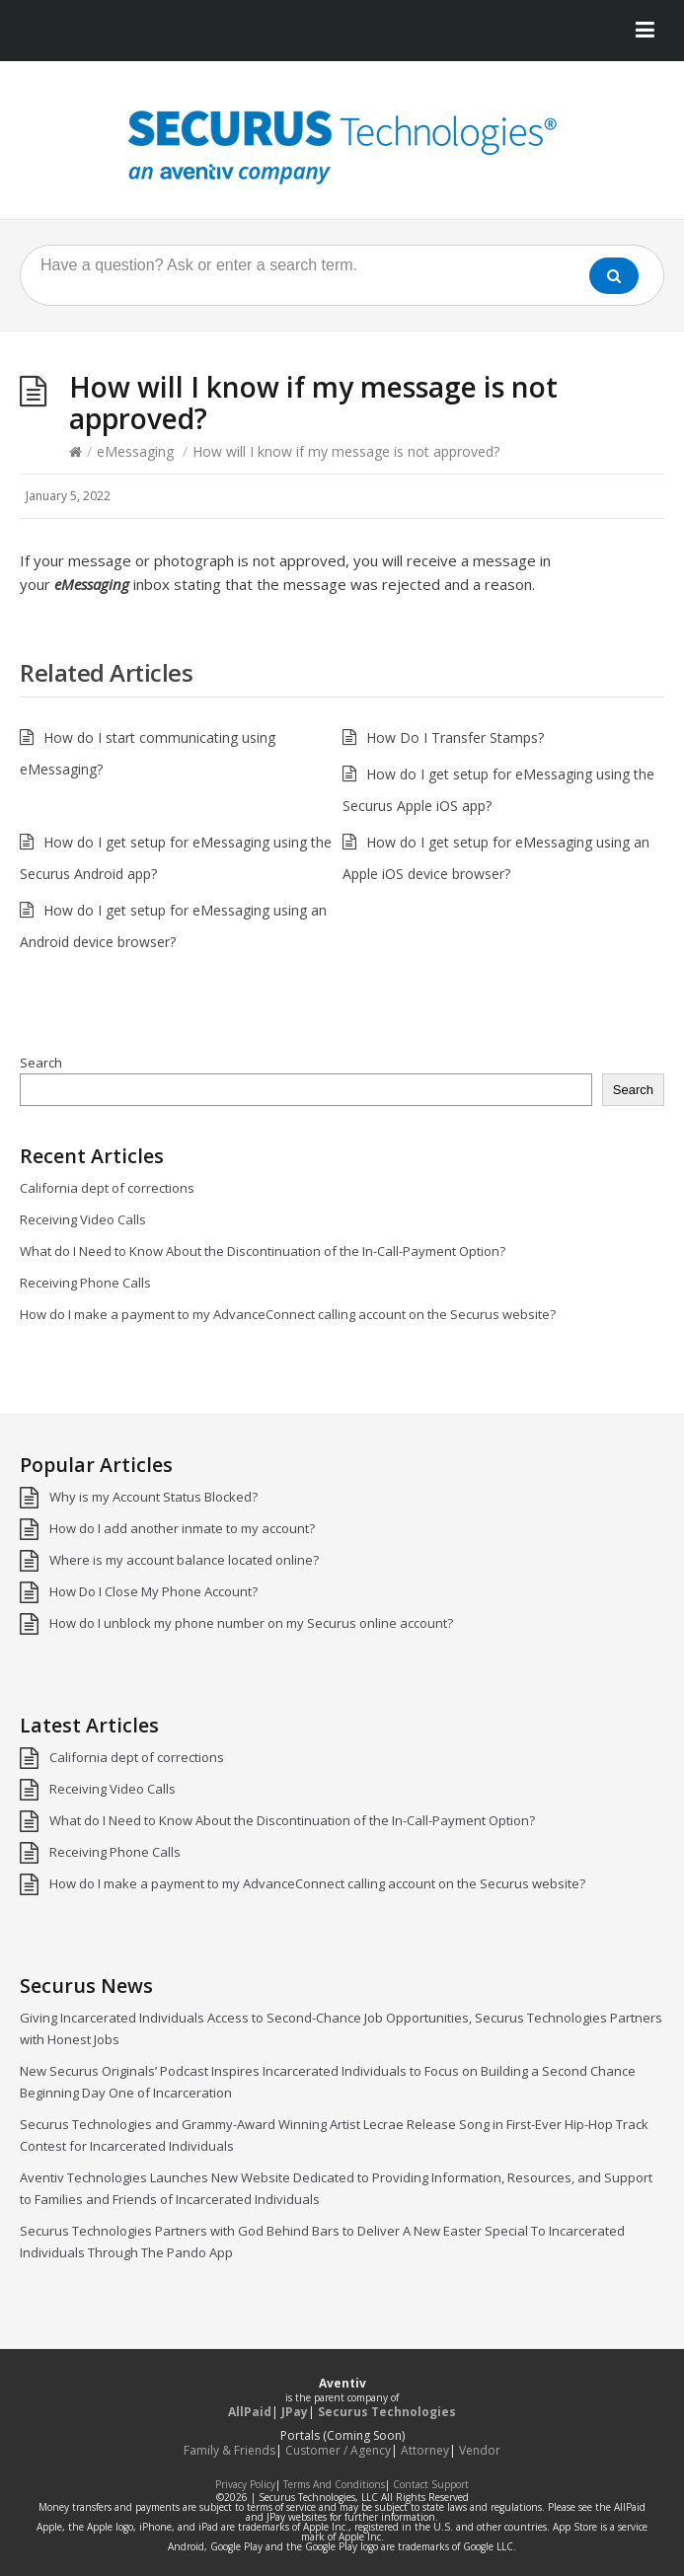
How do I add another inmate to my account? (182, 1528)
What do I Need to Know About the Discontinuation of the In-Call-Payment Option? (262, 1251)
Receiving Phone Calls (85, 1282)
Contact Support (431, 2484)
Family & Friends (229, 2450)
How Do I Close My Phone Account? (153, 1591)
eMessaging (135, 451)
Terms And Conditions (334, 2484)
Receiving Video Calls (83, 1219)
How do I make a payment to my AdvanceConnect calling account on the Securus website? (288, 1314)
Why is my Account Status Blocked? (153, 1497)
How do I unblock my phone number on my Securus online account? (251, 1623)
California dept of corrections (107, 1188)
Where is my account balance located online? (184, 1560)
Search (41, 1062)
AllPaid (249, 2411)
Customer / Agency (338, 2450)
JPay (294, 2411)
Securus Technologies (387, 2411)
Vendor (479, 2450)
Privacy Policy (245, 2484)
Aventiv (342, 2383)
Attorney (425, 2450)
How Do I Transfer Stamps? (455, 737)
